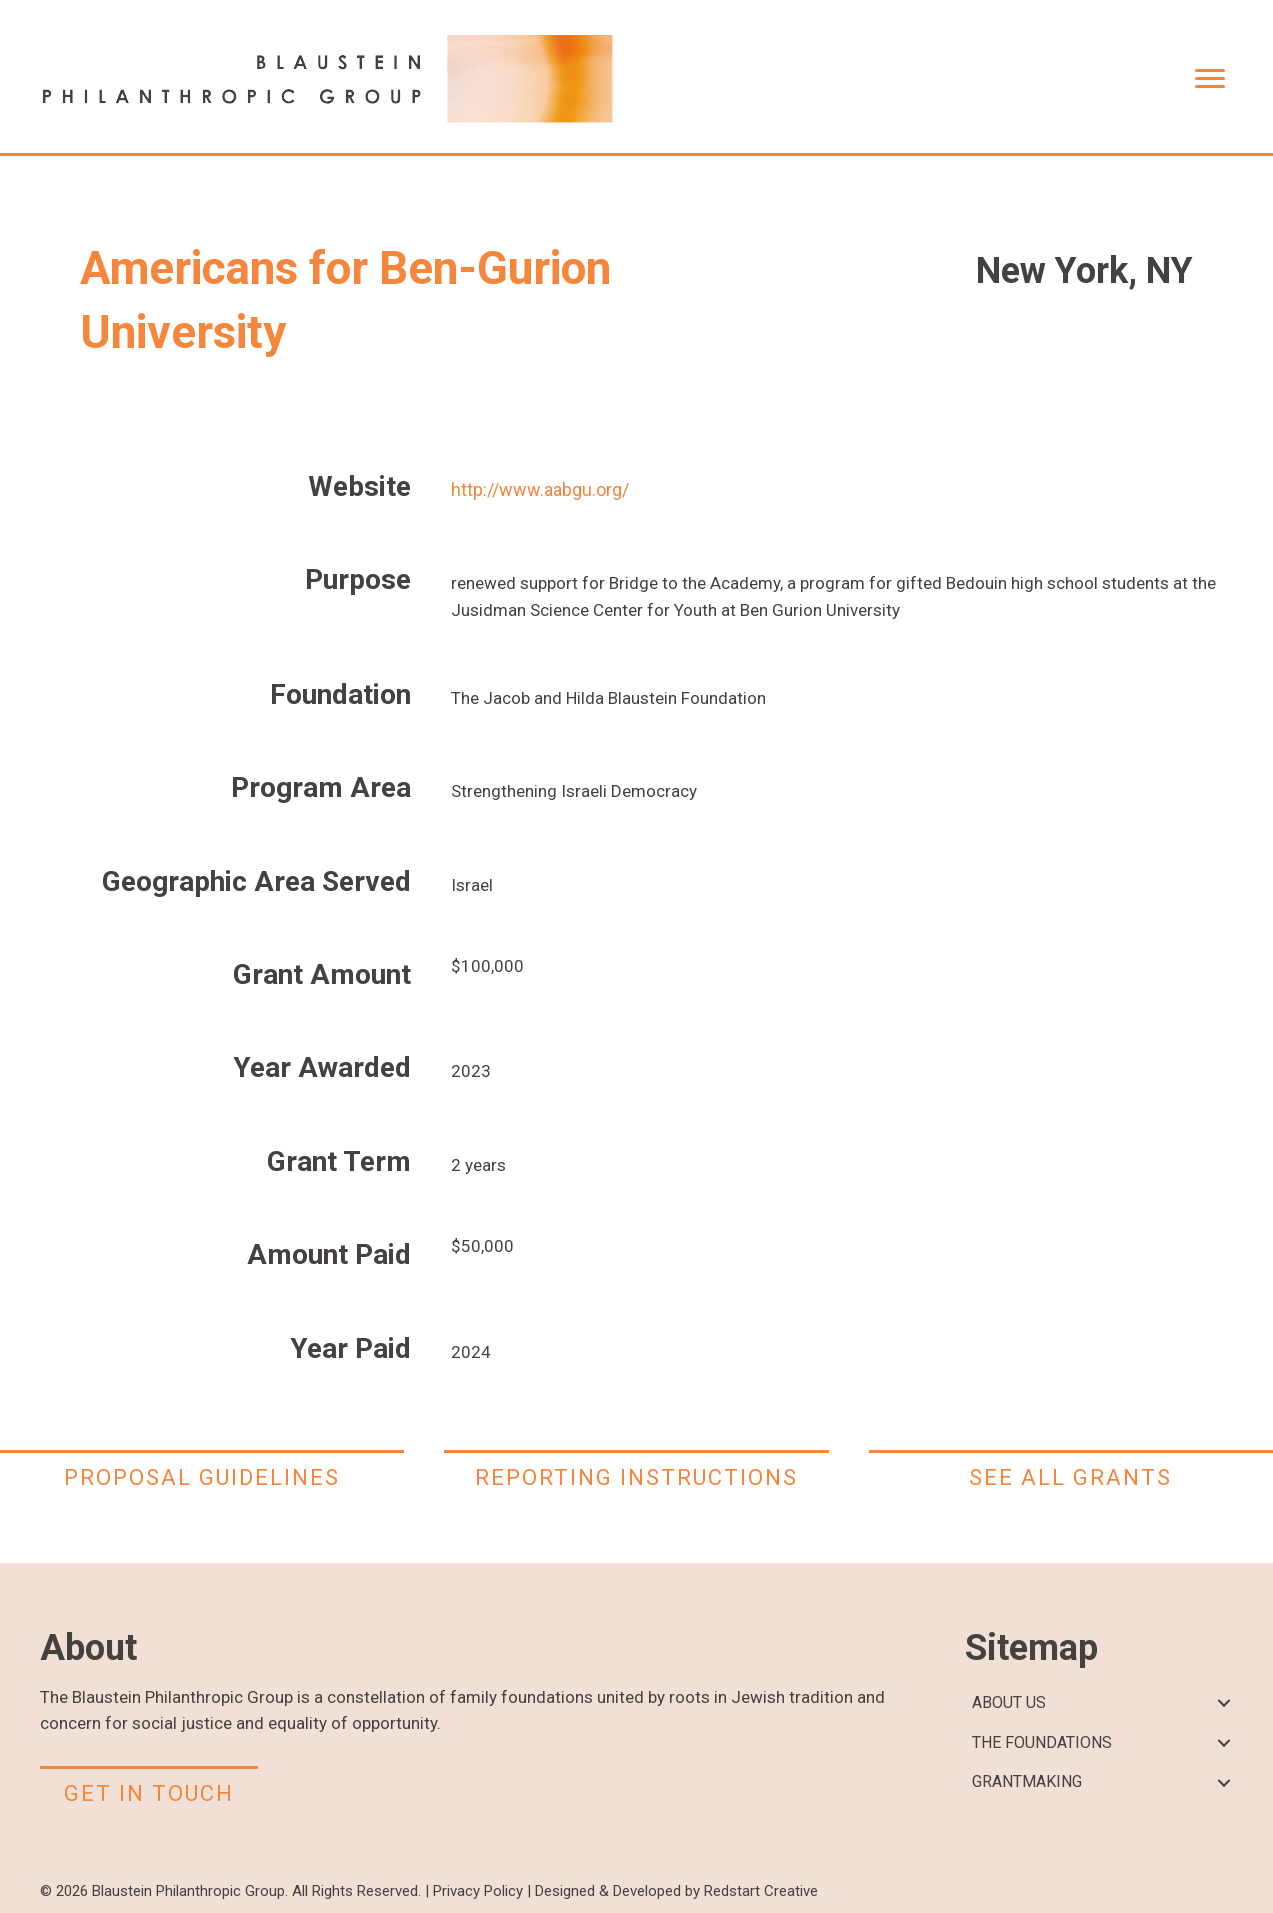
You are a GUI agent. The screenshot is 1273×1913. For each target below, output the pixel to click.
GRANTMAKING (1027, 1781)
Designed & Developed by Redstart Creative (676, 1891)
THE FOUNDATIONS (1042, 1742)
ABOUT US (1009, 1702)
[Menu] (1210, 79)
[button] (1223, 1703)
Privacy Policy (478, 1891)
